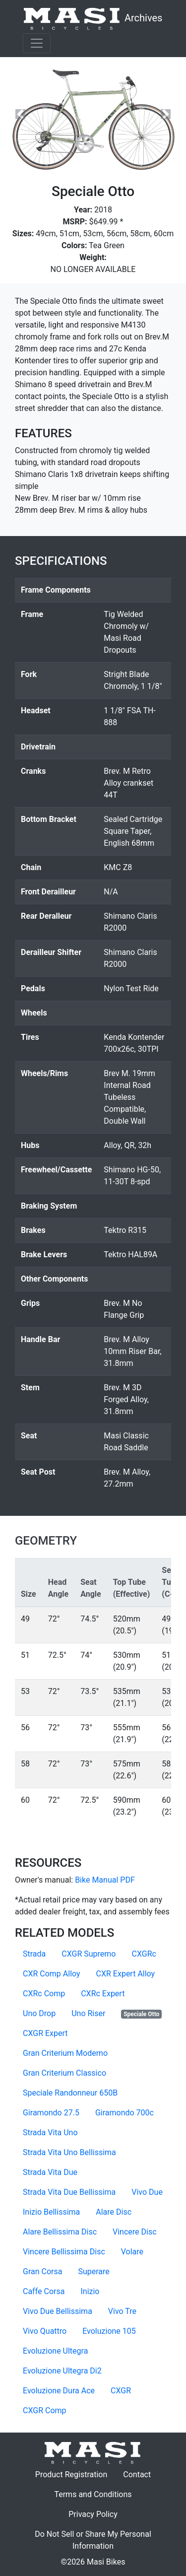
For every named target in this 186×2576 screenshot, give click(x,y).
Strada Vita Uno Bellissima (69, 2152)
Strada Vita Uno (50, 2132)
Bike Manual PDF (105, 1880)
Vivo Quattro (44, 2331)
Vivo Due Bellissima (57, 2311)
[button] (20, 114)
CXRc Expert (102, 1993)
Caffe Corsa (43, 2291)
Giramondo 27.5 (51, 2112)
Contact (141, 2473)
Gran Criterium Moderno (65, 2053)
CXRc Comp (44, 1993)
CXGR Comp (44, 2410)
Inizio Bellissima (51, 2212)
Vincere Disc (135, 2232)
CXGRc (143, 1954)
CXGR (121, 2390)
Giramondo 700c (124, 2112)
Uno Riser (88, 2013)
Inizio (89, 2291)
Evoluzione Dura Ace (59, 2390)
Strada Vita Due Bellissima (69, 2192)
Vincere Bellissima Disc (64, 2251)
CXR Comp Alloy (51, 1973)
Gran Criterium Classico (64, 2073)
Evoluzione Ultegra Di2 (62, 2370)
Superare (93, 2271)
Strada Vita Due (50, 2172)
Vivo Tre (122, 2311)
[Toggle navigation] (37, 43)
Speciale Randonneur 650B (70, 2093)
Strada (34, 1954)
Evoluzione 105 (109, 2331)
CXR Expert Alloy (125, 1973)
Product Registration (71, 2474)
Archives (92, 18)
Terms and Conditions (96, 2493)
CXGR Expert (45, 2033)
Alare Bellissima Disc (60, 2232)
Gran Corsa (42, 2271)
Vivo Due (147, 2192)
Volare (132, 2251)
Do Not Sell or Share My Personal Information (93, 2540)
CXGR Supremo (89, 1954)
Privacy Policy (96, 2513)
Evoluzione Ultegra (55, 2351)
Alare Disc (113, 2212)
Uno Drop (39, 2013)
